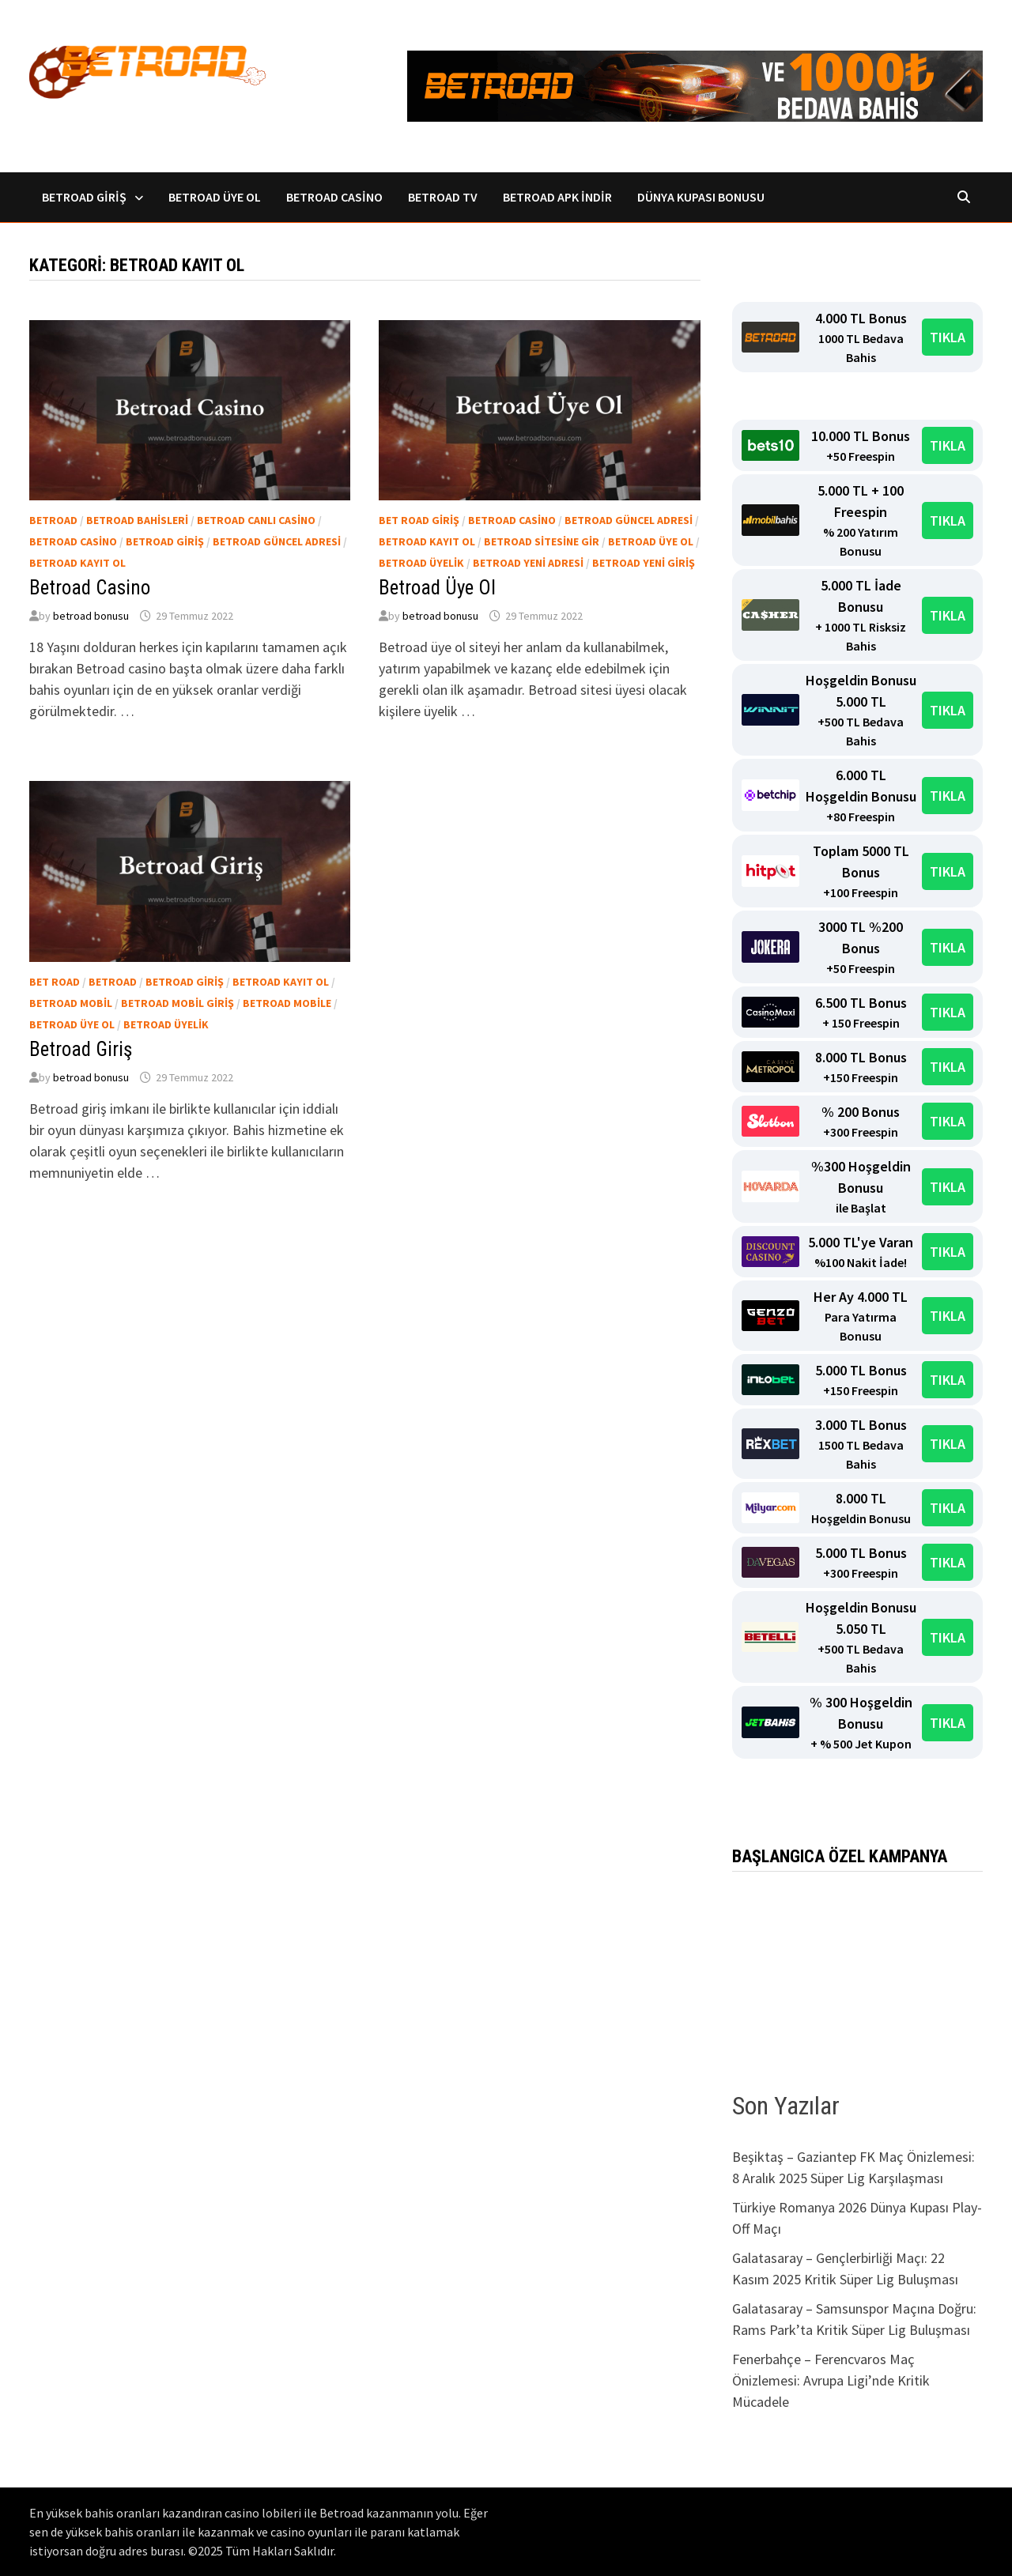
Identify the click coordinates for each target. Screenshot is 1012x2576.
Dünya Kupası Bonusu (701, 197)
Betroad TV (443, 197)
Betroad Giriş (84, 197)
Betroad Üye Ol (214, 197)
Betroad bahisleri (137, 520)
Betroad (53, 520)
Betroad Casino (334, 197)
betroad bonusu (91, 616)
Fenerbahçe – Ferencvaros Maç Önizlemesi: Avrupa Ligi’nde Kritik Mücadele (831, 2380)
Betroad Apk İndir (557, 197)
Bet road (54, 982)
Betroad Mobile (287, 1003)
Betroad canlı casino (256, 520)
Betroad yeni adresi (528, 563)
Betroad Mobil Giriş (177, 1003)
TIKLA (947, 337)
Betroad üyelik (421, 563)
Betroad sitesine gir (541, 541)
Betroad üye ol (650, 541)
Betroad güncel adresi (277, 541)
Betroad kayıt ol (77, 563)
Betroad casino (73, 541)
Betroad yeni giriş (643, 563)
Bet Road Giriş (419, 520)
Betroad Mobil (70, 1003)
